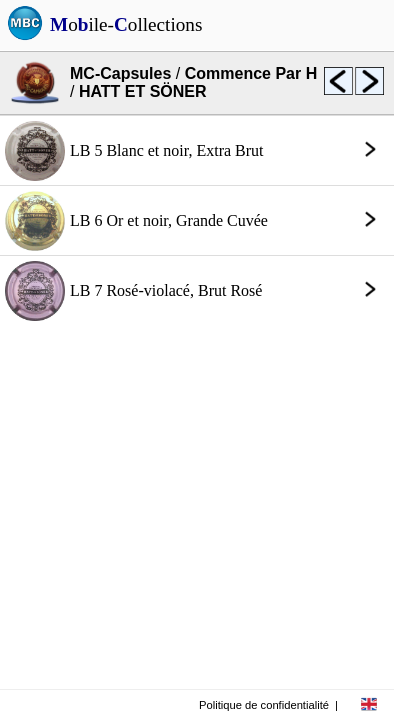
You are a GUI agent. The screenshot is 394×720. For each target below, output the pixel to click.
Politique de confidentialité (264, 705)
